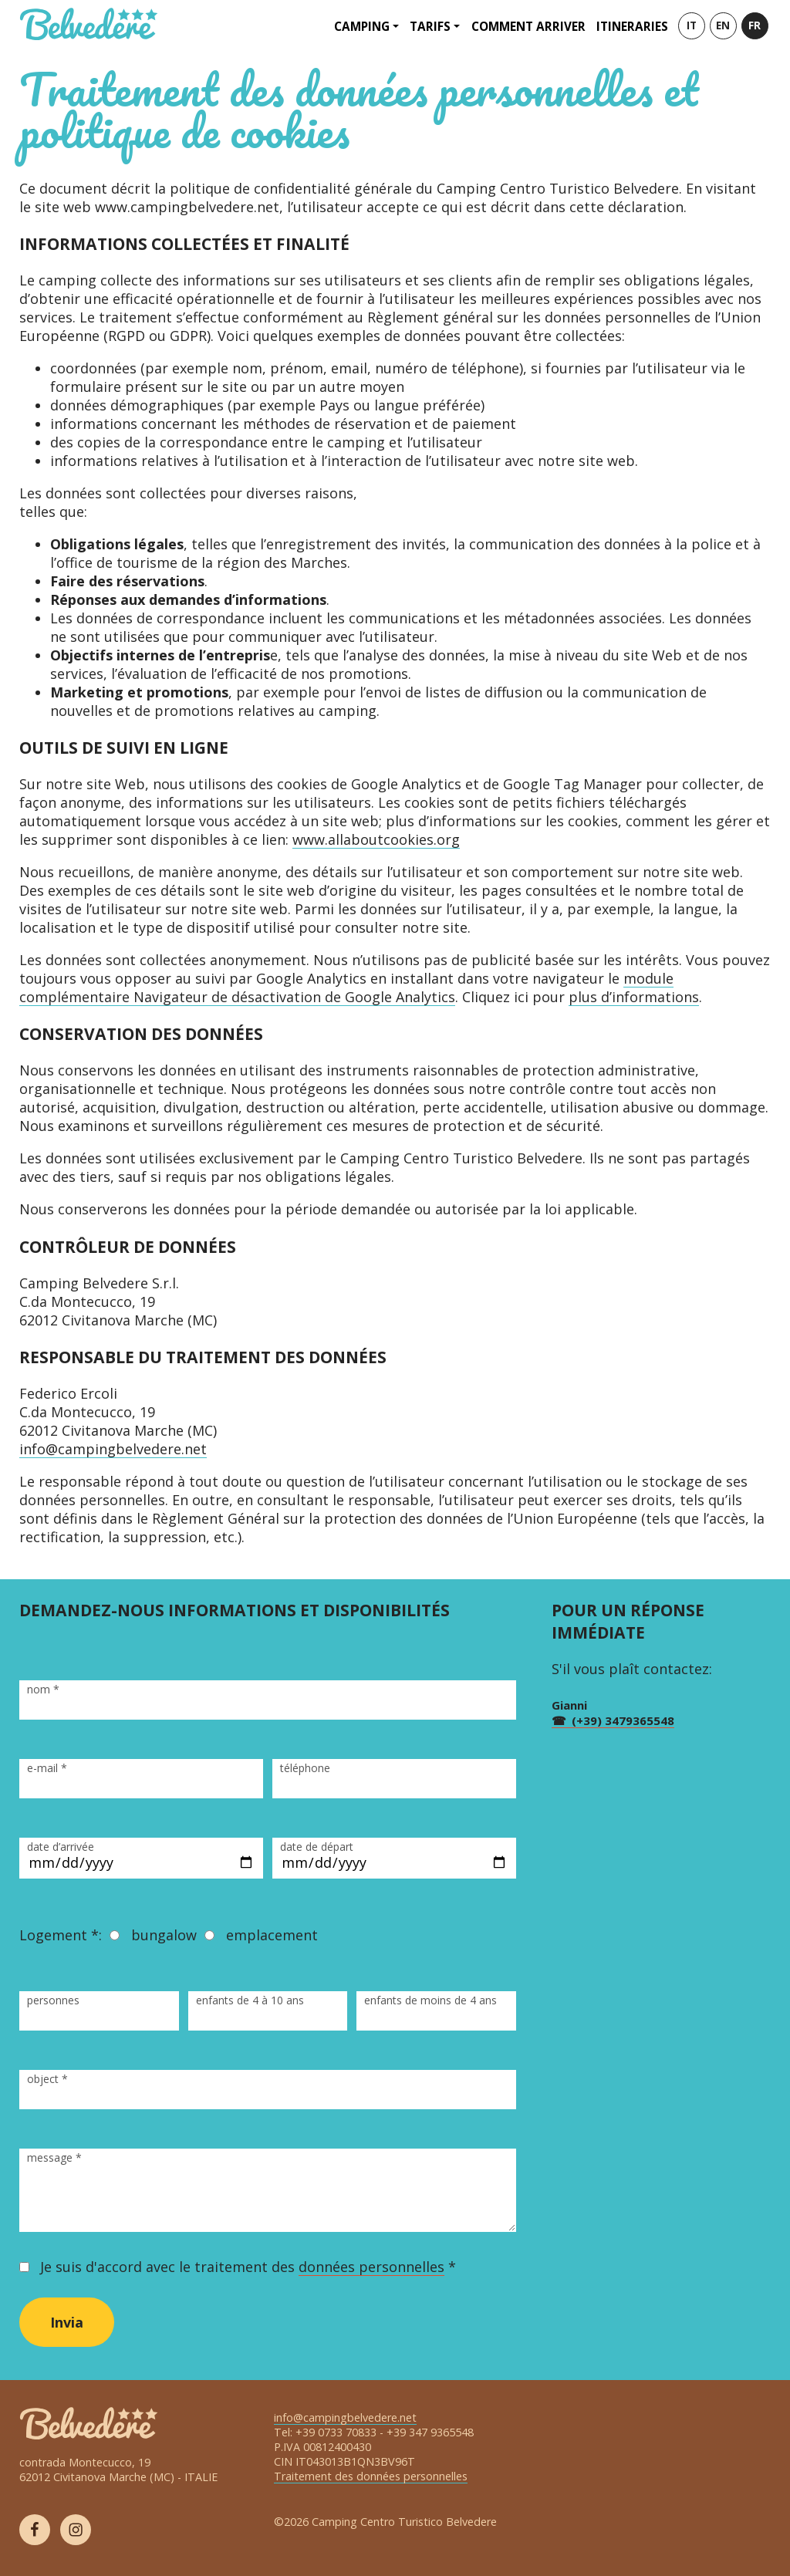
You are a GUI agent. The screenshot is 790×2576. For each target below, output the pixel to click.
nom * (43, 1689)
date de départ (316, 1846)
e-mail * (47, 1768)
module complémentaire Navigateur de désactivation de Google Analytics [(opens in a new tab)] (346, 987)
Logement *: (60, 1935)
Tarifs (430, 26)
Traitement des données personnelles (371, 2476)
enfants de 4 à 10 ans (250, 2000)
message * (54, 2157)
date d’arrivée (60, 1846)
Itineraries (632, 26)
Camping (362, 26)
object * (47, 2078)
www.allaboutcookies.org (376, 839)
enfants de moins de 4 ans (430, 2000)
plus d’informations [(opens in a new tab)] (634, 997)
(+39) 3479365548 (623, 1720)
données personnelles (371, 2266)
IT (692, 25)
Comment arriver (528, 26)
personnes (53, 2000)
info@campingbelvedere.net (113, 1449)
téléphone (305, 1768)
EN (723, 25)
